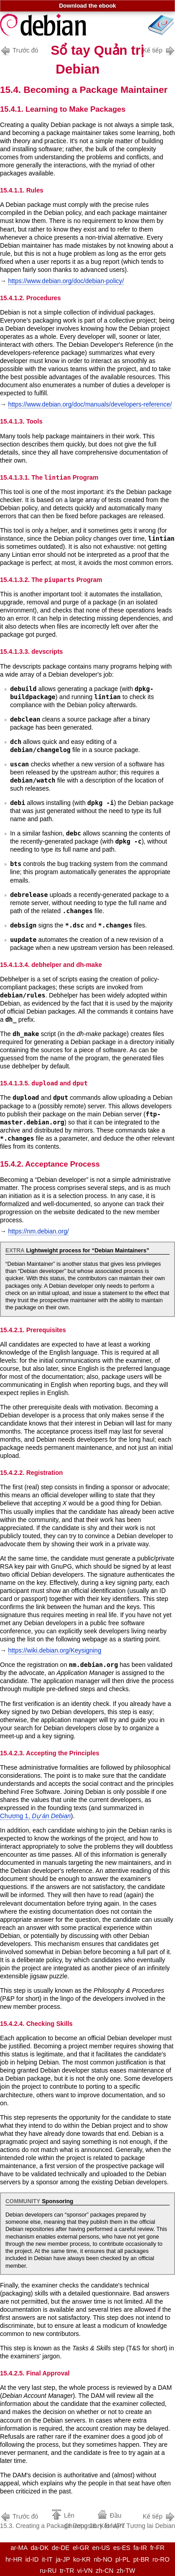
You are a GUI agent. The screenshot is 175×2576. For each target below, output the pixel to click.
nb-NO (103, 2559)
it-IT (47, 2559)
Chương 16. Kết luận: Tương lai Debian (120, 2520)
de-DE (61, 2547)
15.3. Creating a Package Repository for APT (62, 2520)
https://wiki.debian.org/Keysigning (54, 1650)
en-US (101, 2547)
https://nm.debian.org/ (38, 1231)
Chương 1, (35, 1815)
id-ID (32, 2559)
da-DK (40, 2547)
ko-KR (82, 2559)
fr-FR (157, 2547)
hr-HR (13, 2559)
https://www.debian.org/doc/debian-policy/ (66, 280)
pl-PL (122, 2559)
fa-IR (140, 2547)
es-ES (121, 2547)
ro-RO (161, 2559)
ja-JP (63, 2559)
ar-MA (18, 2547)
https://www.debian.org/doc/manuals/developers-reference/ (90, 404)
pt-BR (141, 2559)
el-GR (81, 2547)
